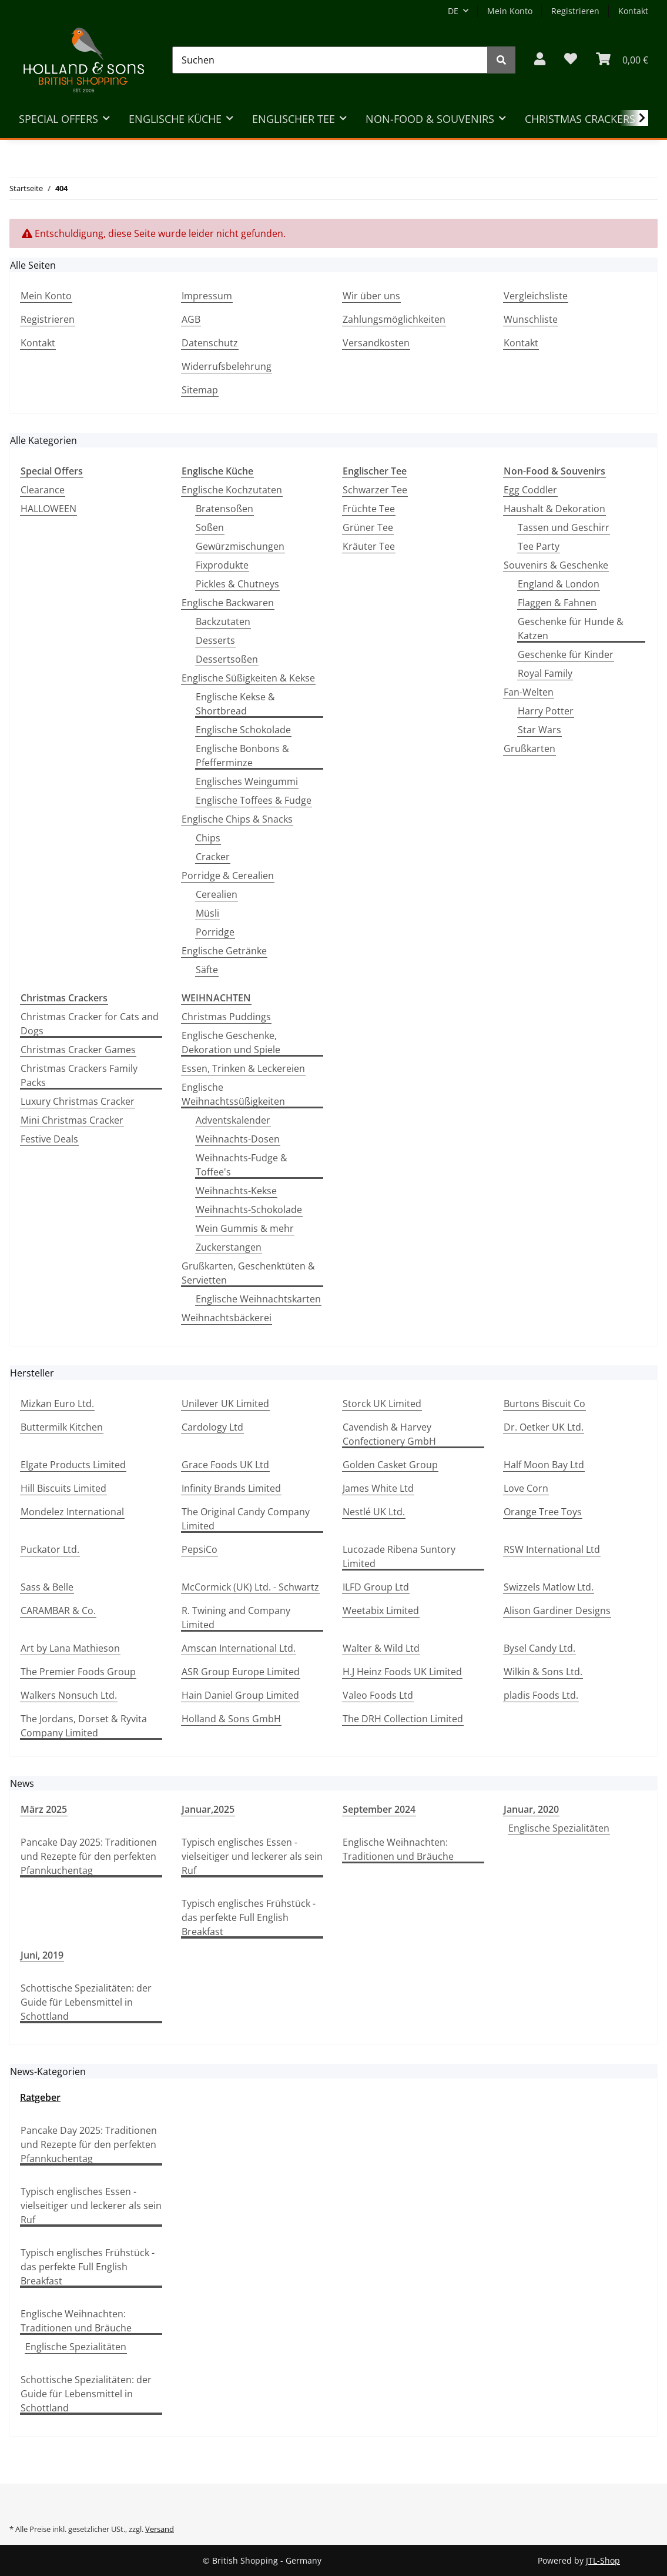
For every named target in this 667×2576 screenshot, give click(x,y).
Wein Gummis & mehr (245, 1228)
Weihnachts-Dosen (238, 1138)
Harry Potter (546, 710)
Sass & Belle (47, 1587)
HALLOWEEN (48, 508)
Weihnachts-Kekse (236, 1190)
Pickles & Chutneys (237, 583)
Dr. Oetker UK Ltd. (544, 1427)
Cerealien (216, 894)
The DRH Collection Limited (403, 1718)
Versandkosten (376, 342)
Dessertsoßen (227, 659)
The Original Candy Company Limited (246, 1518)
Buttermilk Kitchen (62, 1427)
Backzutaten (223, 621)
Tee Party (538, 546)
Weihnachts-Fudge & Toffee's (241, 1164)
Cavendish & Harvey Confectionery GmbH (389, 1434)
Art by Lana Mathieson (70, 1648)
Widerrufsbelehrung (227, 366)
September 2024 (379, 1809)
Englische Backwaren (228, 602)
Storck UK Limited (382, 1403)
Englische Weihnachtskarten (258, 1298)
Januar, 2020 (531, 1809)
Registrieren (575, 10)
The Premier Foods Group (78, 1671)
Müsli (207, 913)
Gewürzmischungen (240, 546)
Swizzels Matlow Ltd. (549, 1587)
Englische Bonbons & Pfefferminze (242, 755)
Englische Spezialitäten (558, 1828)
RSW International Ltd (552, 1549)
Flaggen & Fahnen (557, 602)
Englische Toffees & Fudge (253, 800)
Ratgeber (40, 2097)
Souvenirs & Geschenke (556, 565)
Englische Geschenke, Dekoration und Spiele (231, 1042)
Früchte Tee (369, 508)
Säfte (207, 969)
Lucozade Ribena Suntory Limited (399, 1556)
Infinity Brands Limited (231, 1488)
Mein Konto (509, 10)
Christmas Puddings (226, 1016)
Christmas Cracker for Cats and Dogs (90, 1023)
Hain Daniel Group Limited (240, 1695)
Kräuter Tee (369, 546)
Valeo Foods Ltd (378, 1695)
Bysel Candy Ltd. (539, 1648)
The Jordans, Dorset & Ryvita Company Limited (84, 1725)
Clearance (43, 489)
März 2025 (44, 1809)
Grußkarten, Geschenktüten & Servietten (248, 1273)
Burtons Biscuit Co (544, 1403)
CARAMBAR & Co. (58, 1610)
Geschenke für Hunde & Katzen (571, 628)
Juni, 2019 (42, 1955)
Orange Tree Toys (543, 1511)
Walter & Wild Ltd (381, 1648)
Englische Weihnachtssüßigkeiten (233, 1094)
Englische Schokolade (243, 729)
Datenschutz (210, 342)
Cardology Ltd (212, 1427)
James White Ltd (378, 1488)
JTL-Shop (603, 2560)
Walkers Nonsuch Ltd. (69, 1695)
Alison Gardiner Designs (557, 1610)
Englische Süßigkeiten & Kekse (248, 677)
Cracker (213, 856)
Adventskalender (233, 1120)
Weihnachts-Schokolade (249, 1209)
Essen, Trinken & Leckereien (243, 1068)
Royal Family (545, 673)
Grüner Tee (368, 527)
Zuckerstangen (229, 1247)
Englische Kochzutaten (232, 489)
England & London (558, 583)
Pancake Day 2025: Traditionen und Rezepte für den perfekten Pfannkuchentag (89, 1856)
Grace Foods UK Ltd (225, 1464)
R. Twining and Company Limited (236, 1617)
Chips (208, 837)
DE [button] (453, 10)
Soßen (210, 527)
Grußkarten (529, 748)
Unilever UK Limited (225, 1403)
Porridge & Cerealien (228, 875)
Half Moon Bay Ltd (544, 1464)
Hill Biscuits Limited (63, 1488)
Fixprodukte (222, 565)
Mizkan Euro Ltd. (57, 1403)
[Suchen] (330, 59)
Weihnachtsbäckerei (227, 1317)
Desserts (215, 640)
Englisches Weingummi (247, 781)
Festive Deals (49, 1138)
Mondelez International (72, 1511)
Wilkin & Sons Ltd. (543, 1671)
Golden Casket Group (390, 1464)
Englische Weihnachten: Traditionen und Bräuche (398, 1849)
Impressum (207, 295)
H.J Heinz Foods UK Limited (402, 1671)
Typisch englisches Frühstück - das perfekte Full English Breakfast (249, 1917)
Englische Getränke (224, 950)
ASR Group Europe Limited (241, 1671)
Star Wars (539, 729)
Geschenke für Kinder (566, 654)
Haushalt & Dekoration (554, 508)
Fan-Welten (529, 692)
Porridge (215, 932)
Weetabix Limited (381, 1610)
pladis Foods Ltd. (541, 1695)
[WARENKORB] (622, 59)
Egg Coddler (530, 489)
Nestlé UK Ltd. (374, 1511)
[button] (540, 59)
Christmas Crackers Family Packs (79, 1075)
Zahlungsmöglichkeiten (394, 319)
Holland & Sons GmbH (231, 1718)
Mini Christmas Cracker (72, 1120)
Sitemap (200, 389)
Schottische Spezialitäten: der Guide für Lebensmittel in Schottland (86, 2002)
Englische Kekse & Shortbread (235, 703)
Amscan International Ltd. (239, 1648)
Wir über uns (371, 295)
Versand (159, 2529)
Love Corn (526, 1488)
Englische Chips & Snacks (237, 819)
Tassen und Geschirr (563, 527)
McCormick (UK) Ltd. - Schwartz (250, 1587)
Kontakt (633, 10)
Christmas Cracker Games (78, 1049)
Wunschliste (531, 319)
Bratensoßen (224, 508)
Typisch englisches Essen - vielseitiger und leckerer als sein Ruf (252, 1856)
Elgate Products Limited (73, 1464)
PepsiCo (199, 1549)
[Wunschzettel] (570, 59)
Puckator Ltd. (50, 1549)
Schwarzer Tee (375, 489)
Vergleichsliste (536, 295)
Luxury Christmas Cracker (78, 1101)
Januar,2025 (208, 1809)
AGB (191, 319)
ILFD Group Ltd (376, 1587)
